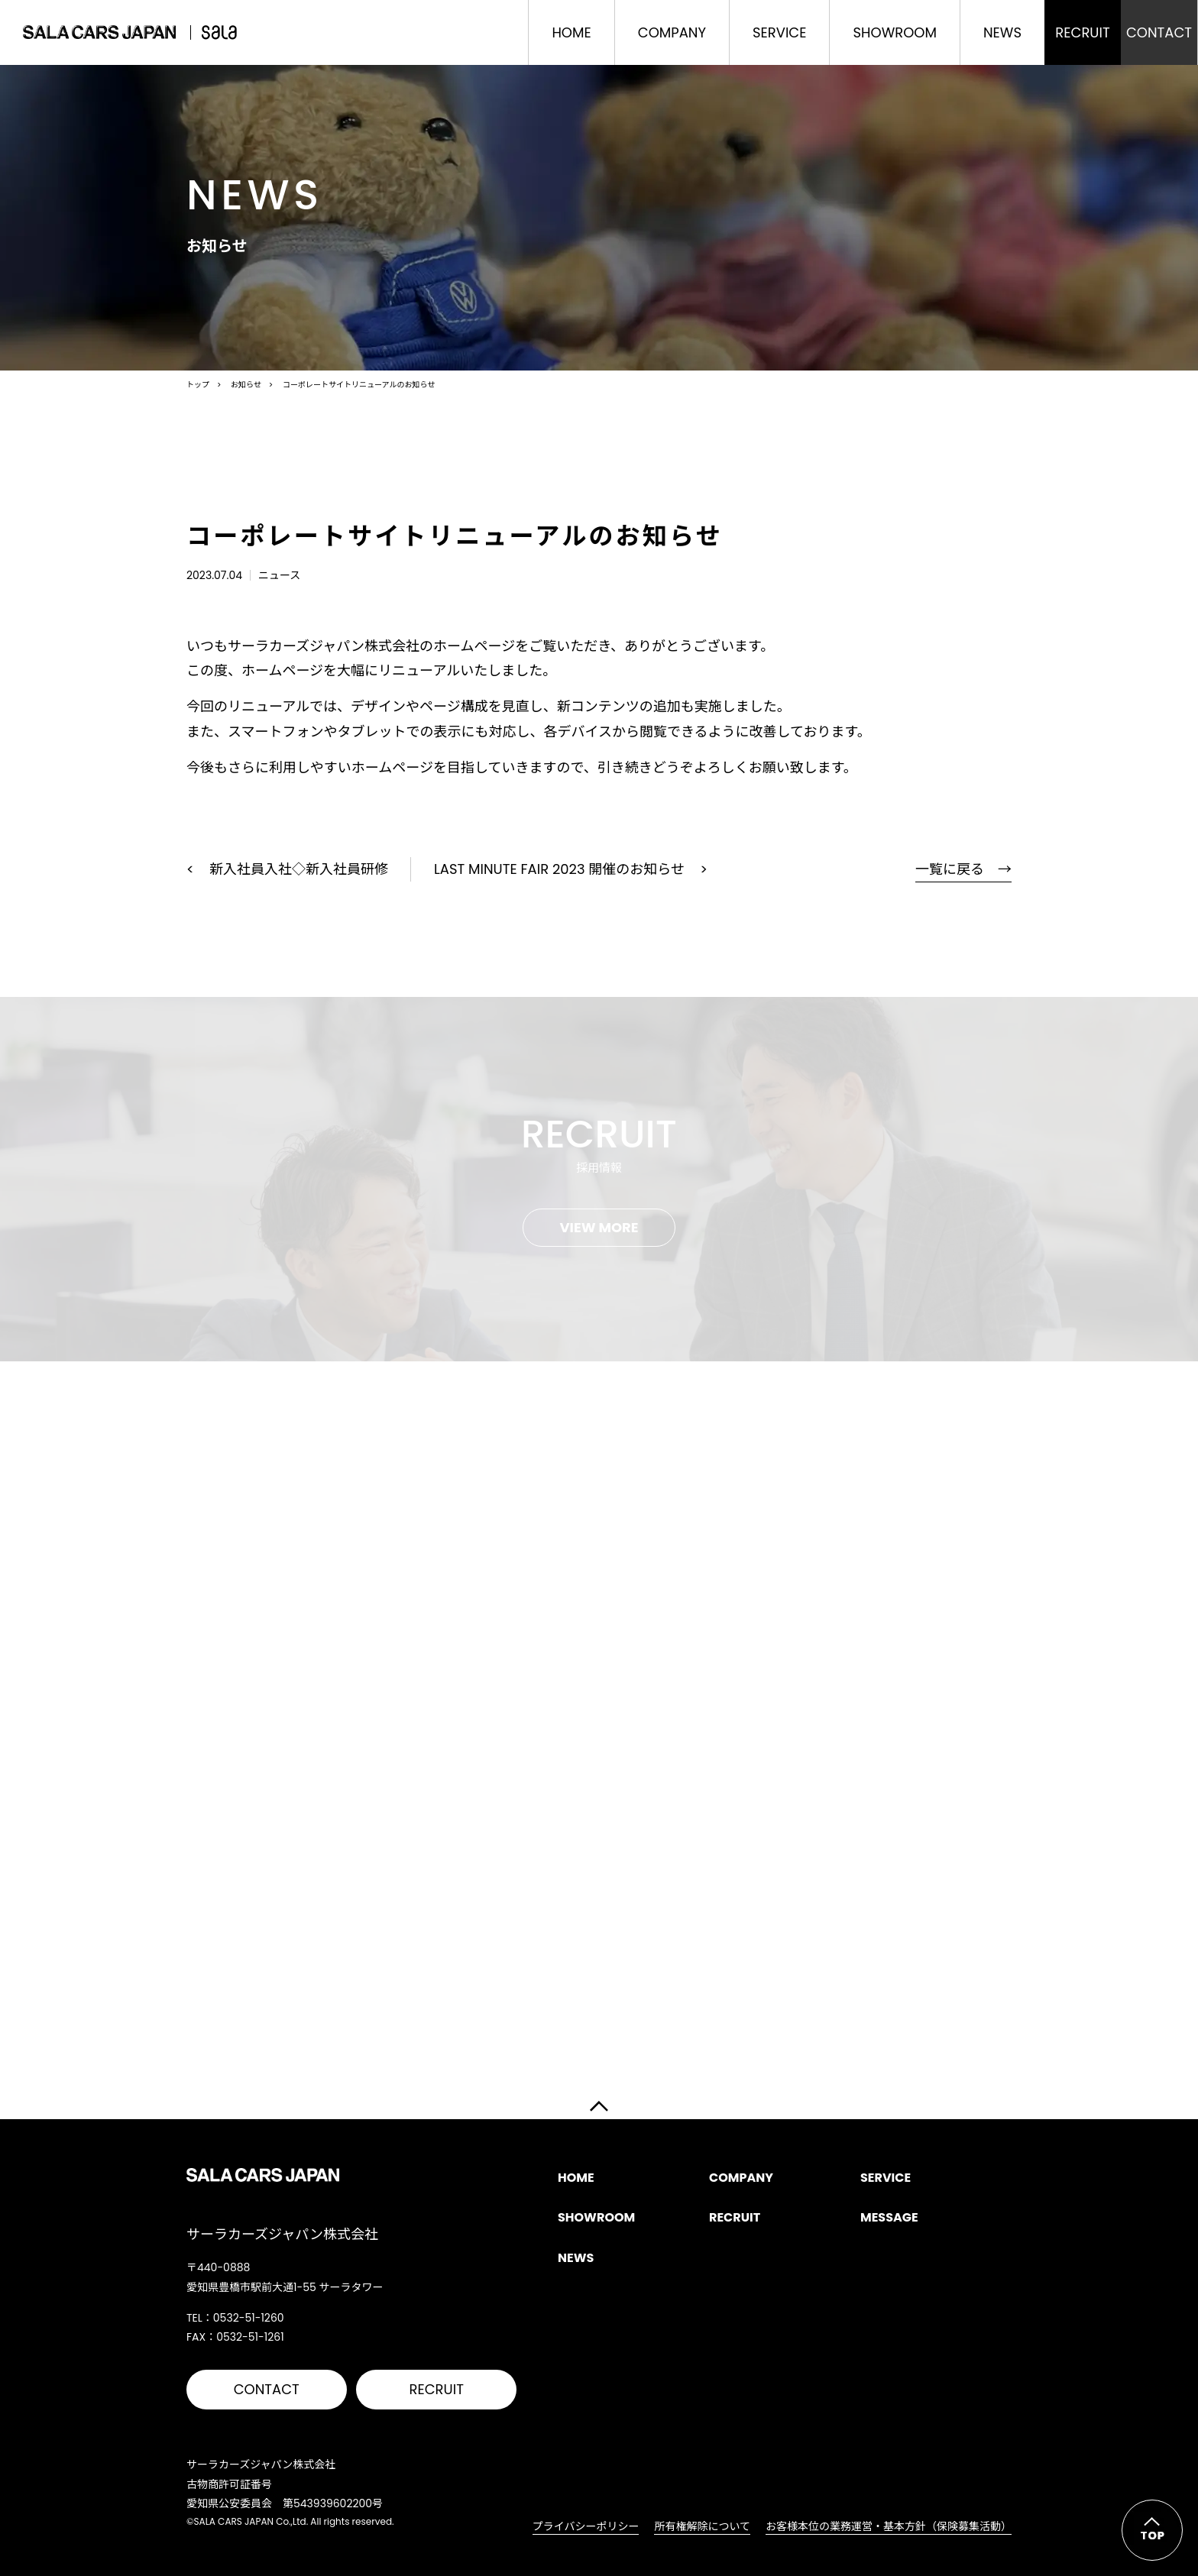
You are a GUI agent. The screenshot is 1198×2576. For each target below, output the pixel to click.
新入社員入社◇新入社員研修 (298, 869)
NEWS (1002, 32)
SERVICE (779, 32)
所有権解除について (702, 2526)
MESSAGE (889, 2217)
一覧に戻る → (963, 869)
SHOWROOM (894, 32)
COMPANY (672, 32)
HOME (571, 32)
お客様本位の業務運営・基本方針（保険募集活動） (889, 2526)
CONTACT (267, 2389)
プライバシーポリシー (586, 2526)
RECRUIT (437, 2389)
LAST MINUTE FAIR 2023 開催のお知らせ (559, 869)
